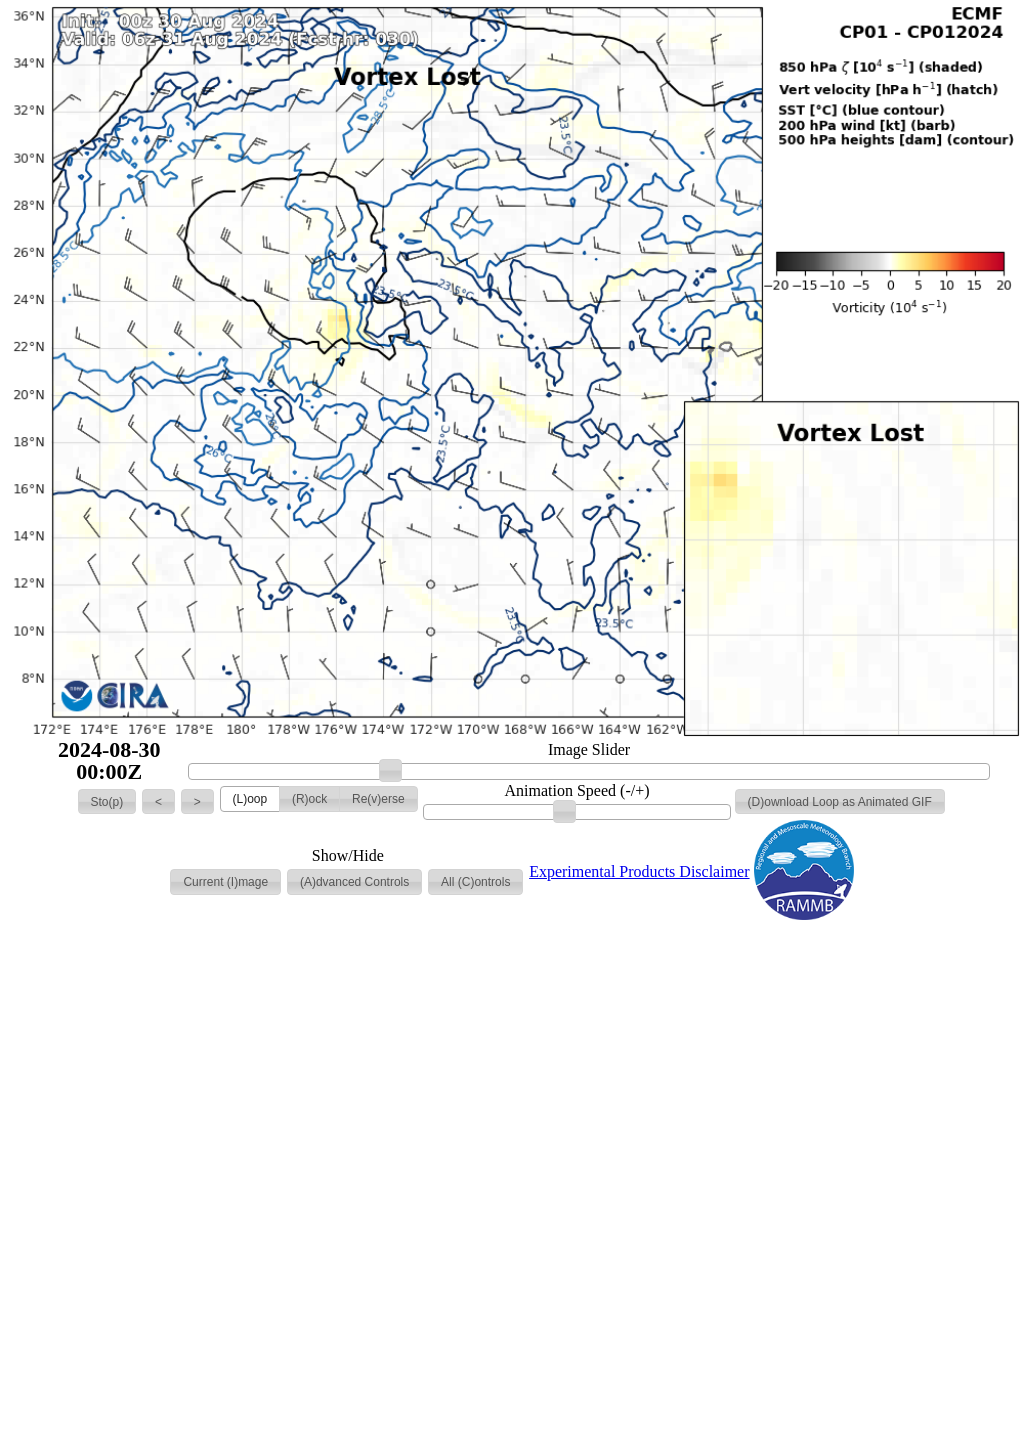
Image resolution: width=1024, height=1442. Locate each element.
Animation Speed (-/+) (577, 791)
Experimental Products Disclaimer (639, 871)
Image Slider (589, 750)
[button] (107, 802)
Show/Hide (348, 856)
